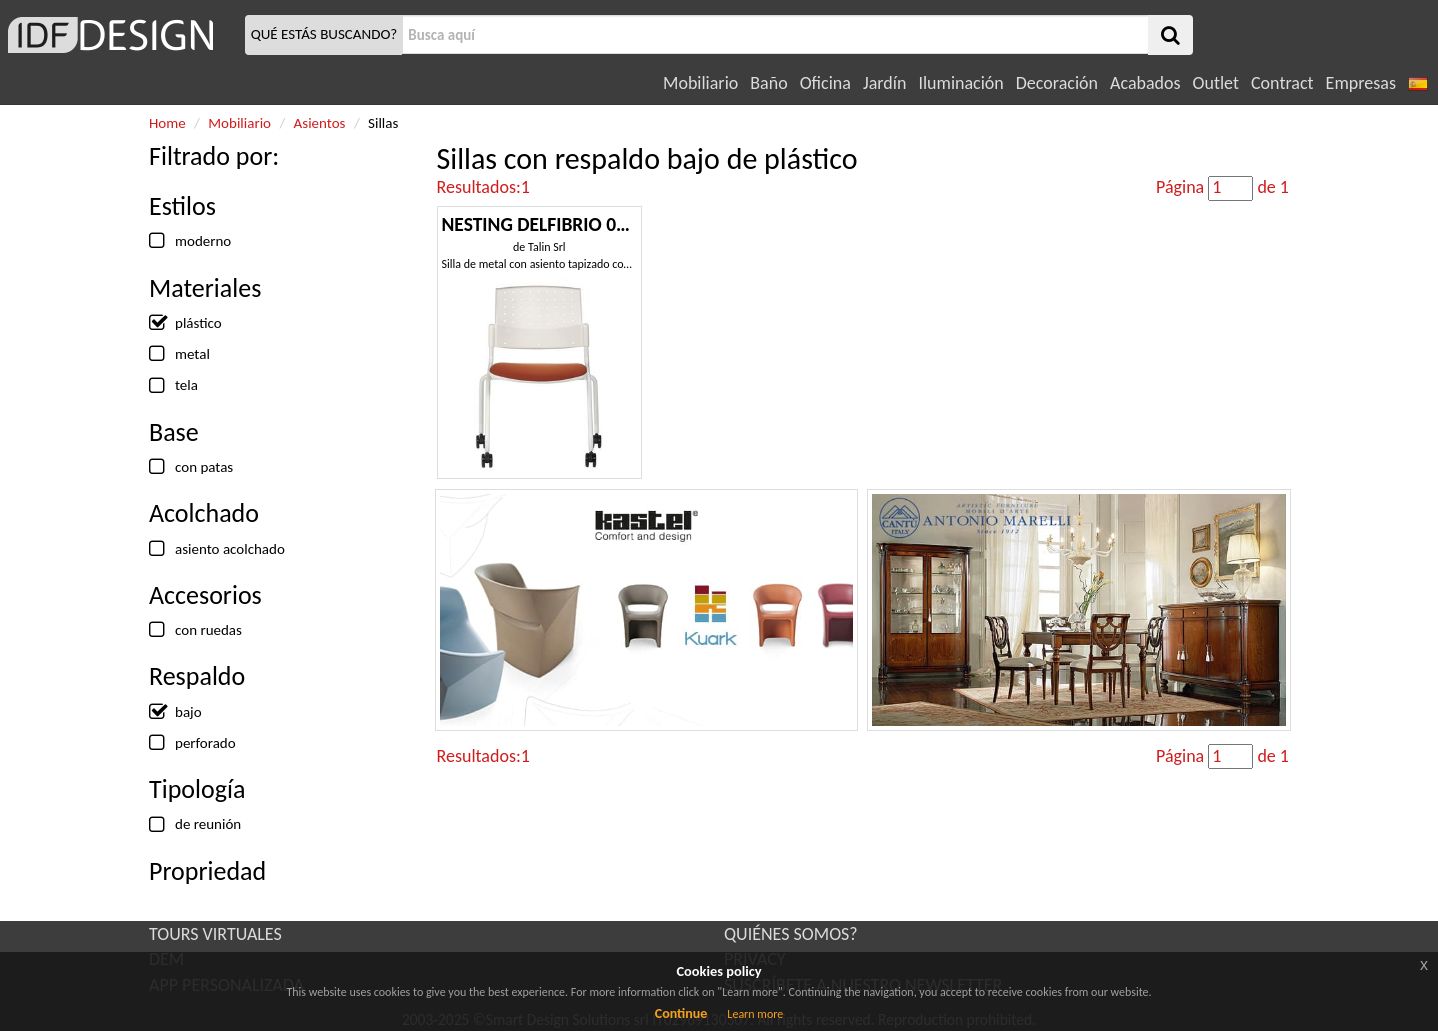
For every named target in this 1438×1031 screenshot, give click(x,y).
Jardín (884, 83)
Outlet (1216, 83)
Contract (1282, 83)
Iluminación (960, 83)
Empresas (1361, 83)
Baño (768, 83)
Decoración (1057, 83)
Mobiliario (700, 83)
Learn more (755, 1014)
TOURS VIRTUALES (215, 934)
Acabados (1145, 83)
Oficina (825, 83)
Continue (681, 1013)
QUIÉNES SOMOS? (791, 934)
